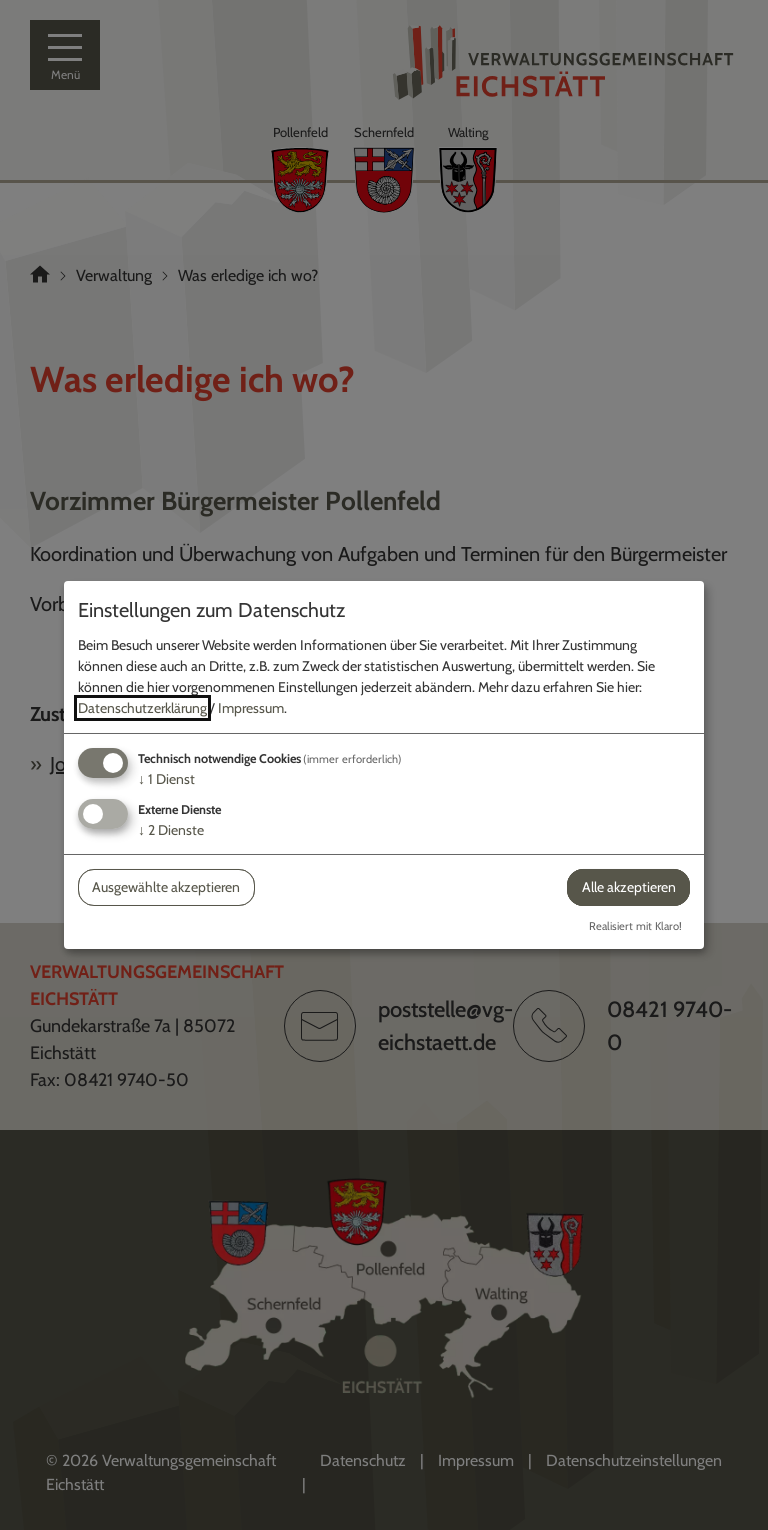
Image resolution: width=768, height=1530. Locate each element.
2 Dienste (171, 830)
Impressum (251, 708)
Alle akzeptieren (629, 887)
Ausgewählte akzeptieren (166, 887)
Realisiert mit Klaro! (635, 926)
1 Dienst (166, 779)
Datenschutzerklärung (142, 708)
